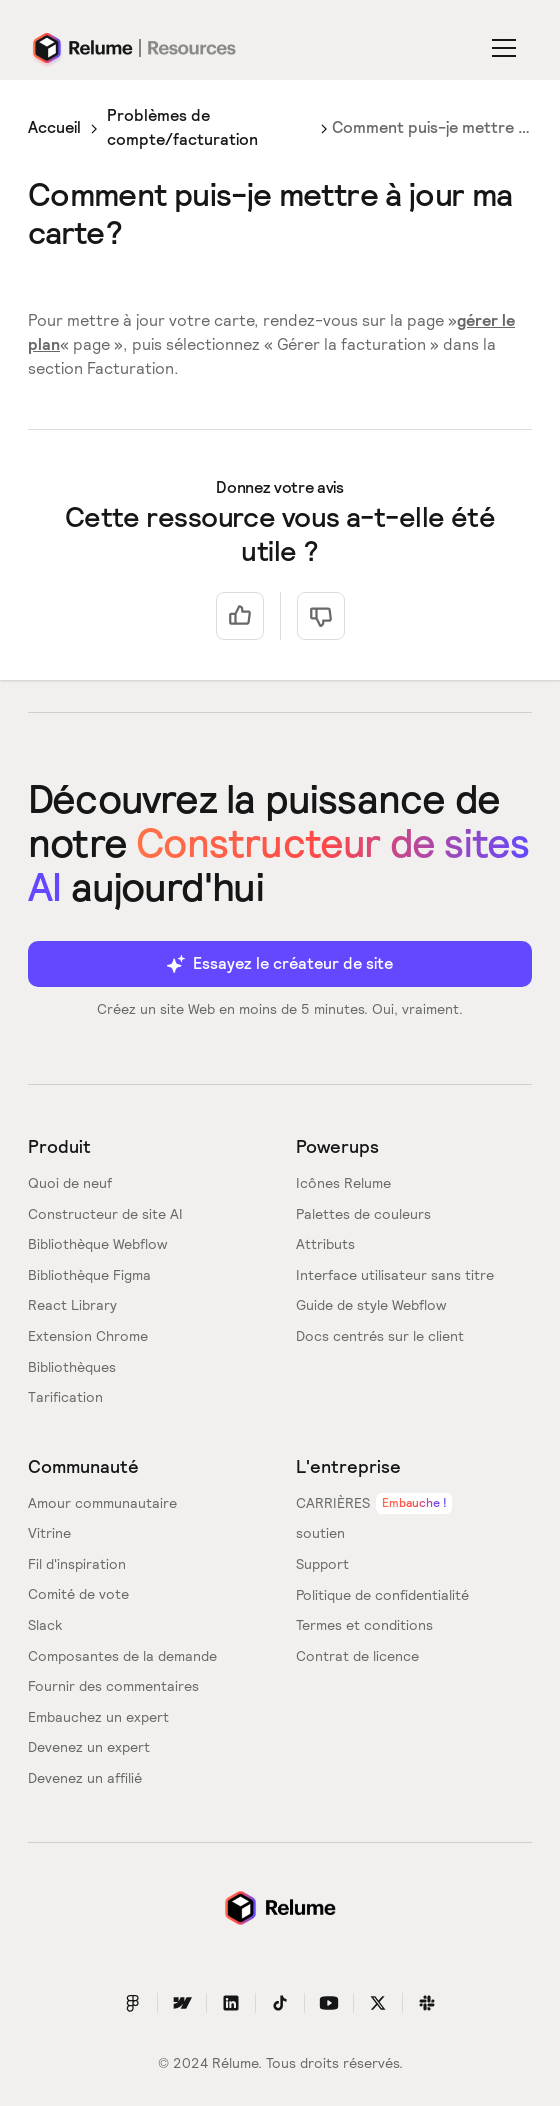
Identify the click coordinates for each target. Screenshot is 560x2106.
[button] (508, 48)
